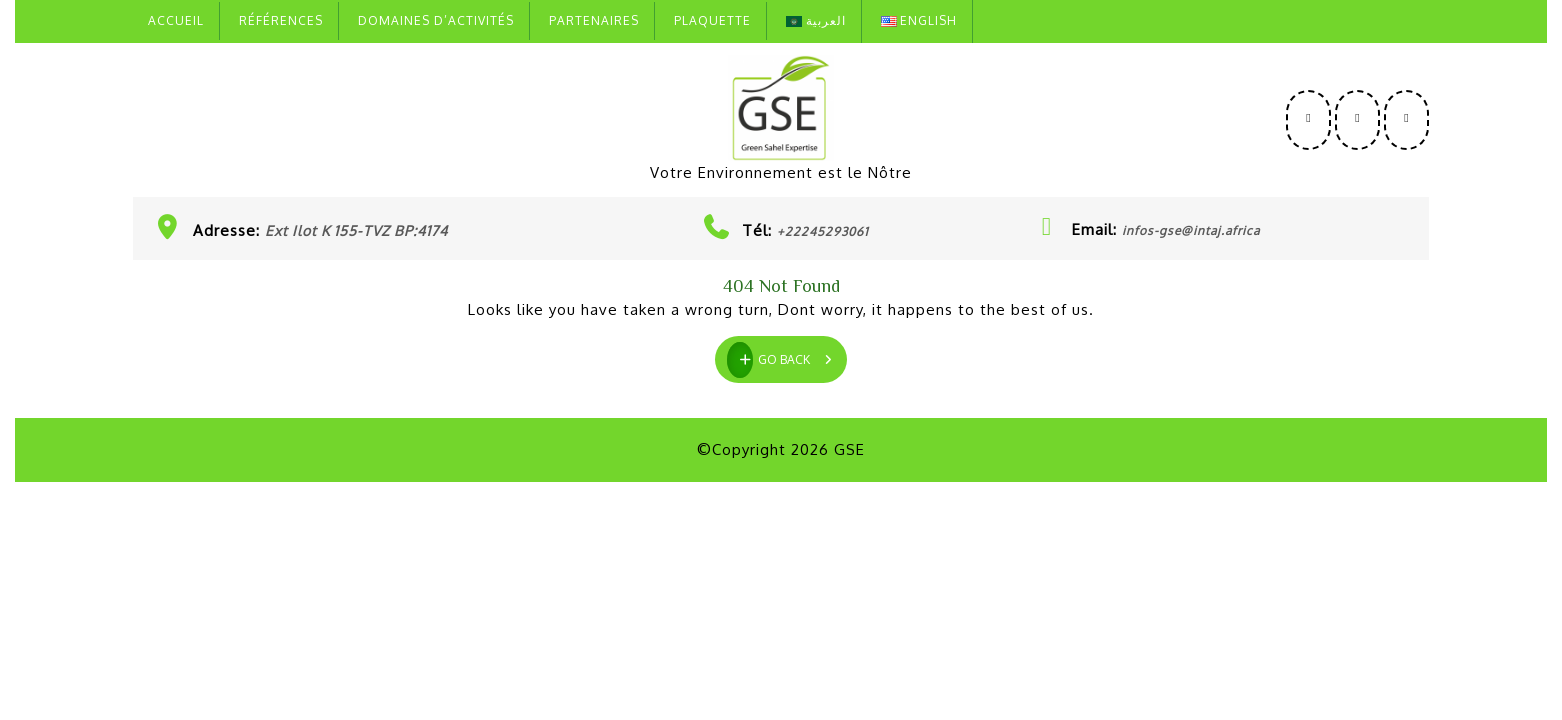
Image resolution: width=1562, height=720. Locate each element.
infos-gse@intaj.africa (1191, 230)
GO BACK (787, 357)
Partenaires (594, 20)
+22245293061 (823, 231)
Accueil (176, 20)
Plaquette (712, 20)
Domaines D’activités (436, 20)
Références (281, 20)
